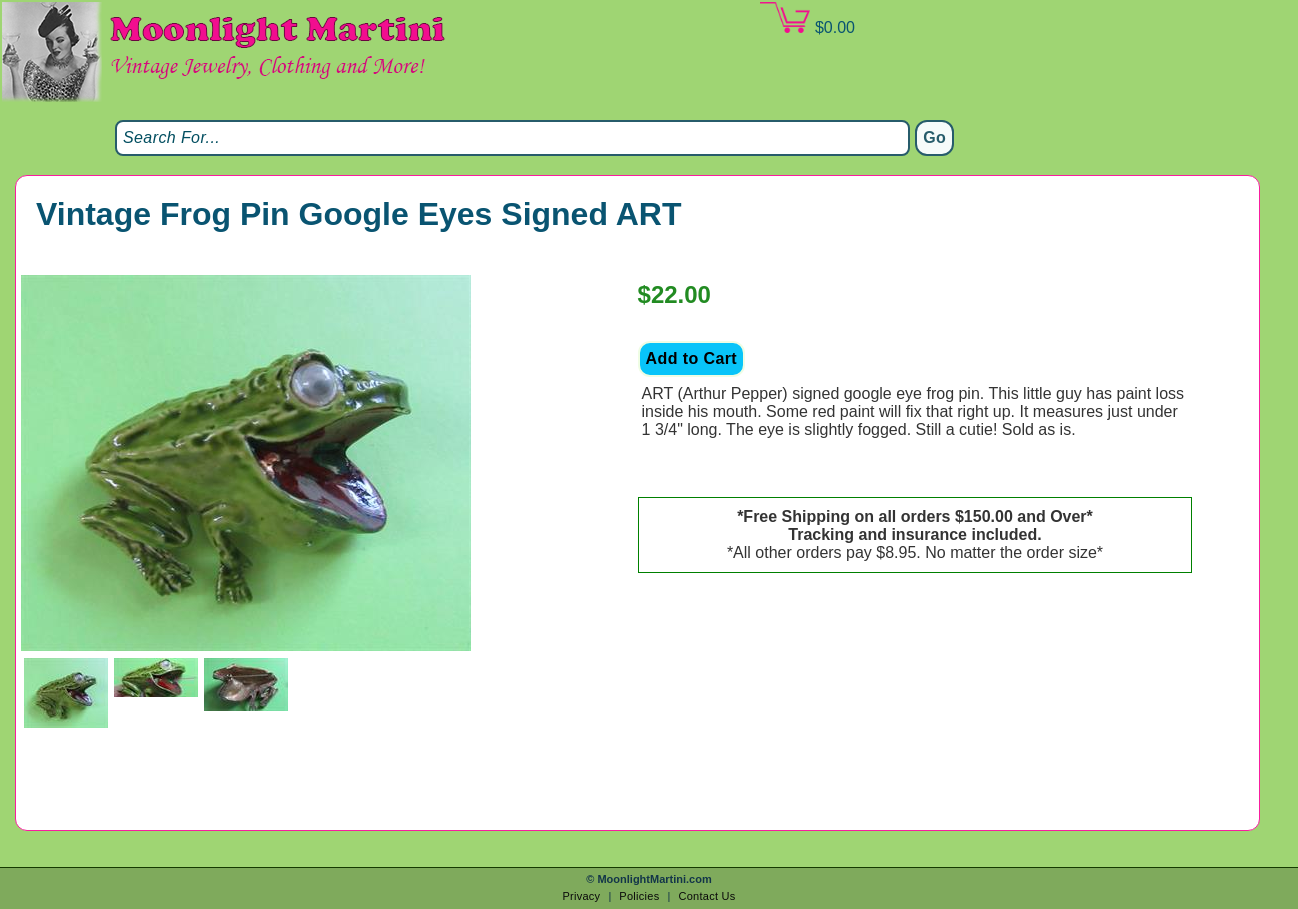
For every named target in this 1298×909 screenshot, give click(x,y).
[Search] (512, 138)
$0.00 (807, 19)
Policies (639, 896)
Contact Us (706, 896)
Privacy (581, 896)
